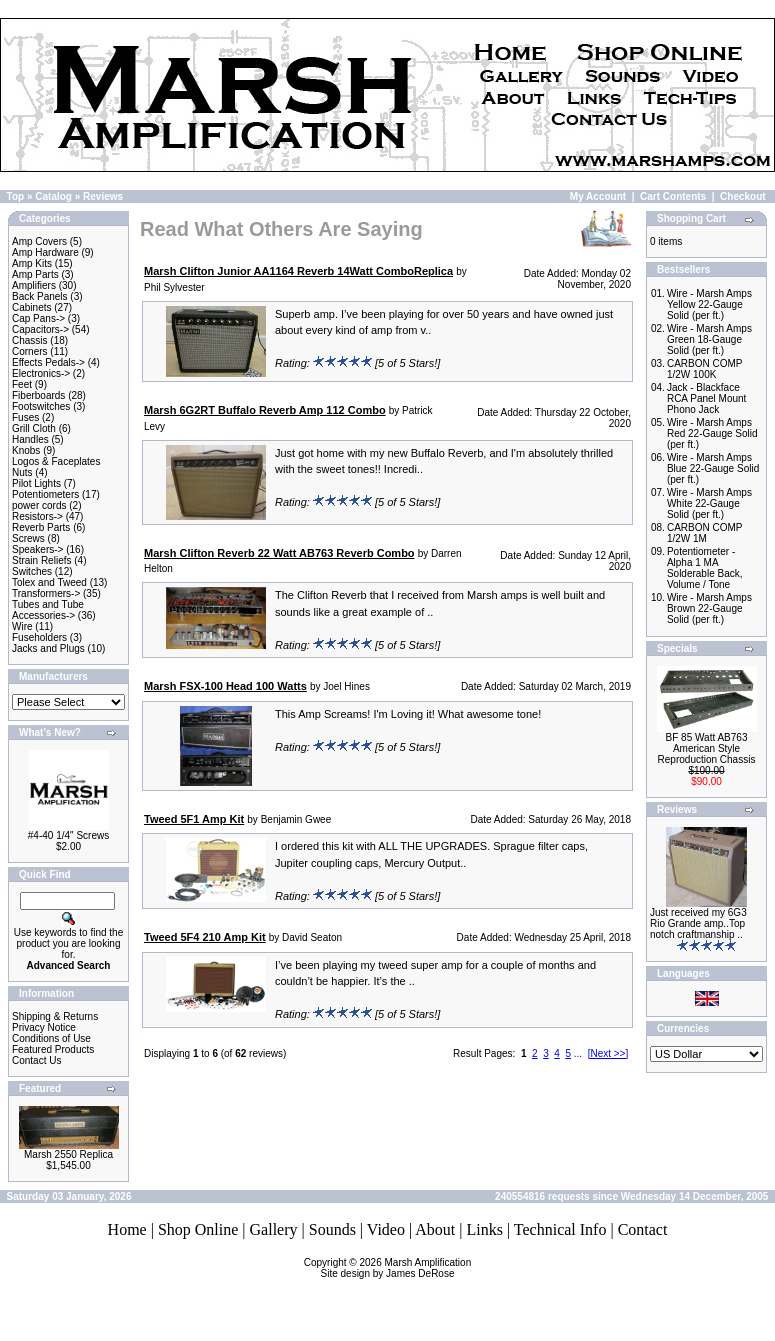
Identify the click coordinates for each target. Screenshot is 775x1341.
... (578, 1053)
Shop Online (198, 1229)
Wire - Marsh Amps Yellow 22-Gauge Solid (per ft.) (709, 304)
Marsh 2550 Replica (68, 1154)
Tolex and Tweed (49, 582)
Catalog (53, 196)
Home (127, 1229)
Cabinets (31, 307)
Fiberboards (38, 395)
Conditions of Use (51, 1038)
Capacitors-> (40, 329)
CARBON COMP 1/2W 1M (704, 533)
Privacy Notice (44, 1027)
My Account (598, 196)
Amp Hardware (45, 252)
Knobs (26, 450)
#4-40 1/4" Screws (68, 835)
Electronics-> (41, 373)
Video (386, 1229)
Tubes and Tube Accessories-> (48, 610)
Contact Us (36, 1060)
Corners (30, 351)
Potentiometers (45, 494)
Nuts (22, 472)
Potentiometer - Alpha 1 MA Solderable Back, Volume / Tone (705, 568)
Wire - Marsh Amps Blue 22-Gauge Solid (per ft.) (713, 468)
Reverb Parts (41, 527)
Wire (22, 626)
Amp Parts (35, 274)
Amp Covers (39, 241)
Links (484, 1229)
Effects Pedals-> (48, 362)
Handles (30, 439)
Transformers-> (46, 593)
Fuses (25, 417)
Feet (22, 384)
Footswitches (41, 406)
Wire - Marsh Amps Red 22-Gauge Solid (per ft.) (712, 433)
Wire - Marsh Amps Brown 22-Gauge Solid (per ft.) (709, 608)
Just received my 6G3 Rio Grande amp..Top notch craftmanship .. (698, 923)
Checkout (743, 196)
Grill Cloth (34, 428)
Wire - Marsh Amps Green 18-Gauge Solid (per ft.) (709, 339)
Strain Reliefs (41, 560)
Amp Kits (32, 263)
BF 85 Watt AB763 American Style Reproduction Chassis (707, 748)
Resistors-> (37, 516)
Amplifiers (34, 285)
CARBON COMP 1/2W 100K (704, 369)
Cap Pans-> (38, 318)
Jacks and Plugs (48, 648)
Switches (32, 571)
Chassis (30, 340)
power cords (39, 505)
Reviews (103, 196)
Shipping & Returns (55, 1016)
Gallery (274, 1229)
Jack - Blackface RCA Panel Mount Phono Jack (707, 398)
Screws (28, 538)
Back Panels (40, 296)
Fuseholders (39, 637)
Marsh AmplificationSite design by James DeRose (396, 1268)
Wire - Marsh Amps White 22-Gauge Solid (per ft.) (709, 503)
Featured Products (53, 1049)
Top (16, 196)
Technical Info (560, 1229)
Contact (643, 1229)
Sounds (332, 1229)
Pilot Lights (36, 483)
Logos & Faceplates (56, 461)
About (435, 1229)
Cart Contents (673, 196)
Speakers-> (37, 549)
